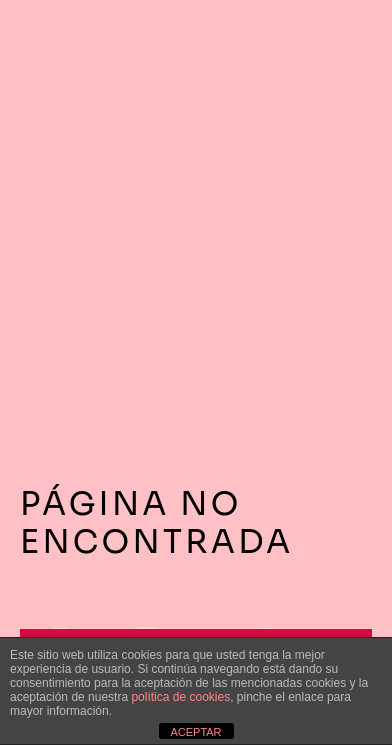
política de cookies (180, 697)
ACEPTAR (195, 732)
